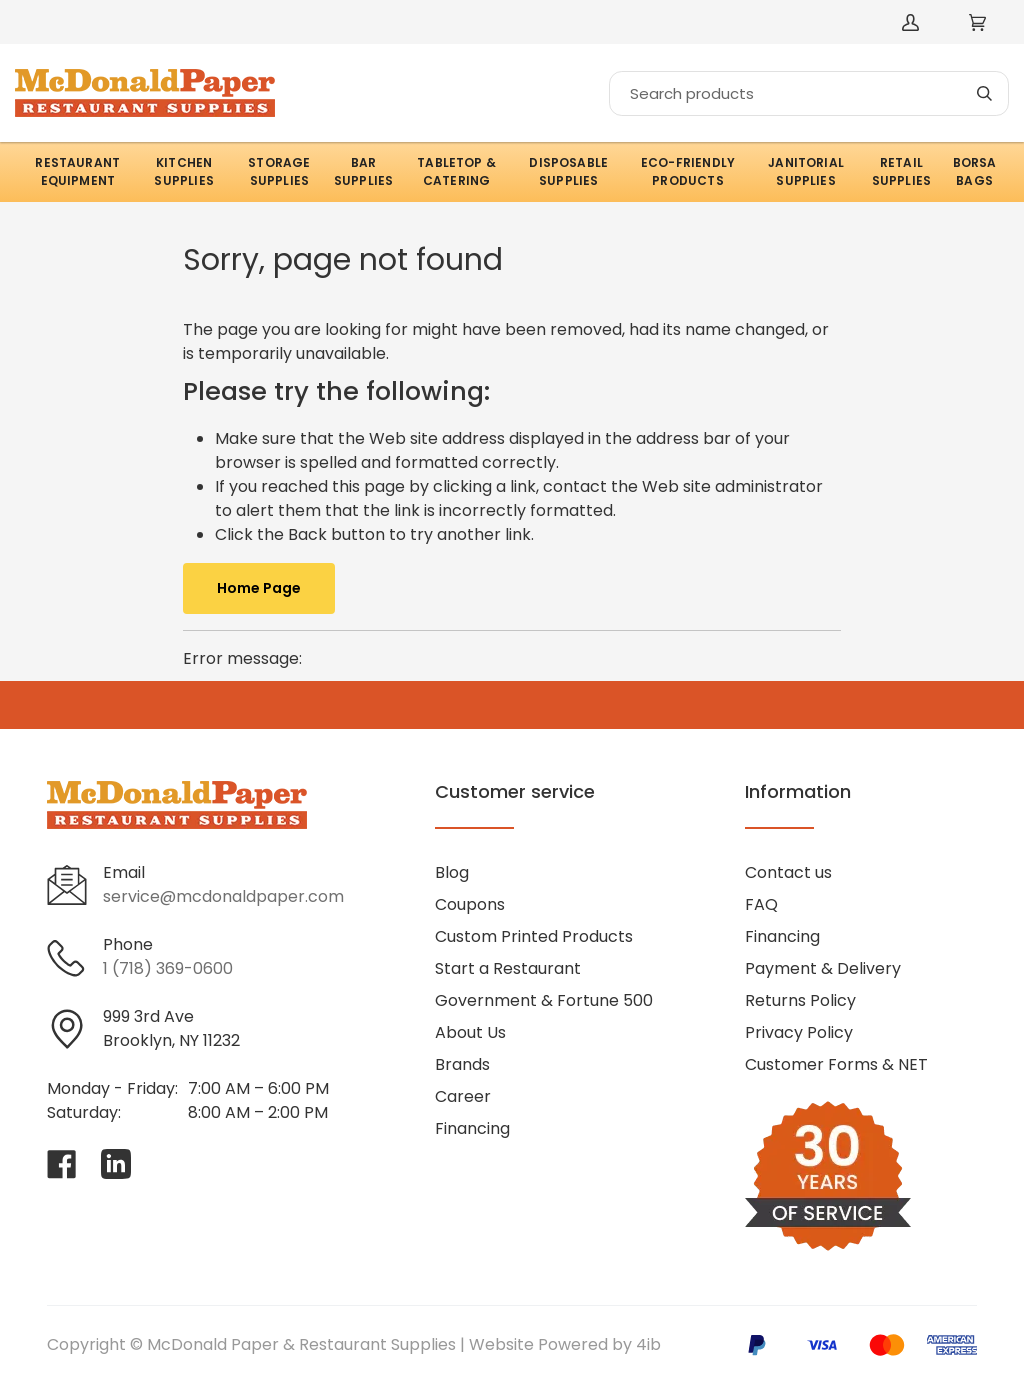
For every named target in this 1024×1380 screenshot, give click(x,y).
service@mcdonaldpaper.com (223, 896)
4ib (648, 1344)
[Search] (809, 93)
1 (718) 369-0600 (168, 968)
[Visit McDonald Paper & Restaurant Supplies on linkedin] (116, 1164)
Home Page (259, 588)
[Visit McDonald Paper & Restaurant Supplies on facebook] (62, 1164)
